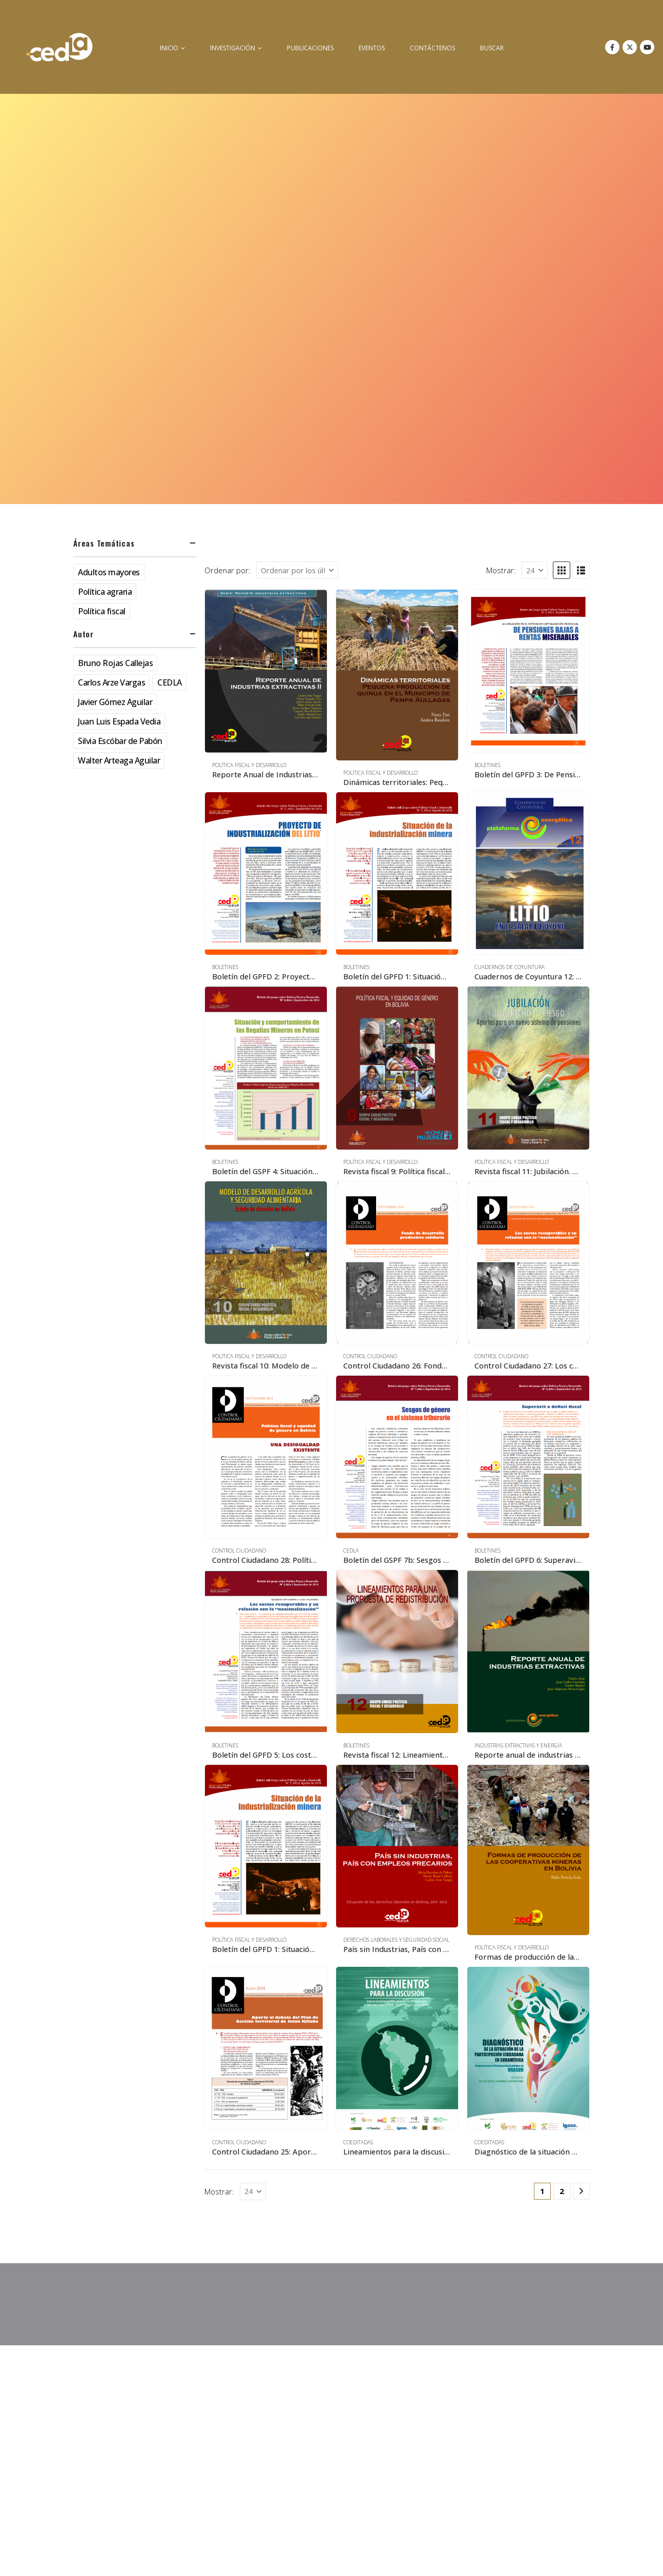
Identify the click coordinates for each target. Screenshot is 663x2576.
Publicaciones (310, 48)
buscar (492, 48)
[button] (561, 570)
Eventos (372, 48)
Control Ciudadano (370, 1356)
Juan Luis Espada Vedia (119, 721)
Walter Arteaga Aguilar (119, 760)
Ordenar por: (227, 570)
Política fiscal (102, 611)
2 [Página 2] (562, 2191)
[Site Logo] (59, 47)
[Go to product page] (266, 671)
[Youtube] (647, 47)
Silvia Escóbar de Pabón (120, 741)
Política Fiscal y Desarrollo (249, 765)
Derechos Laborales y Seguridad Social (396, 1939)
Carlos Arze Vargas (111, 682)
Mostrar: (501, 570)
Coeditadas (358, 2142)
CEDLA (351, 1550)
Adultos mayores (109, 572)
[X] (630, 47)
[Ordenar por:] (297, 570)
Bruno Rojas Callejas (115, 663)
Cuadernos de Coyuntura (509, 967)
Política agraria (105, 591)
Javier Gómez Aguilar (115, 702)
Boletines (487, 765)
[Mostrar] (535, 570)
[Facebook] (612, 47)
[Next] (581, 2191)
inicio (169, 48)
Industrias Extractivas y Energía (518, 1745)
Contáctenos (432, 48)
